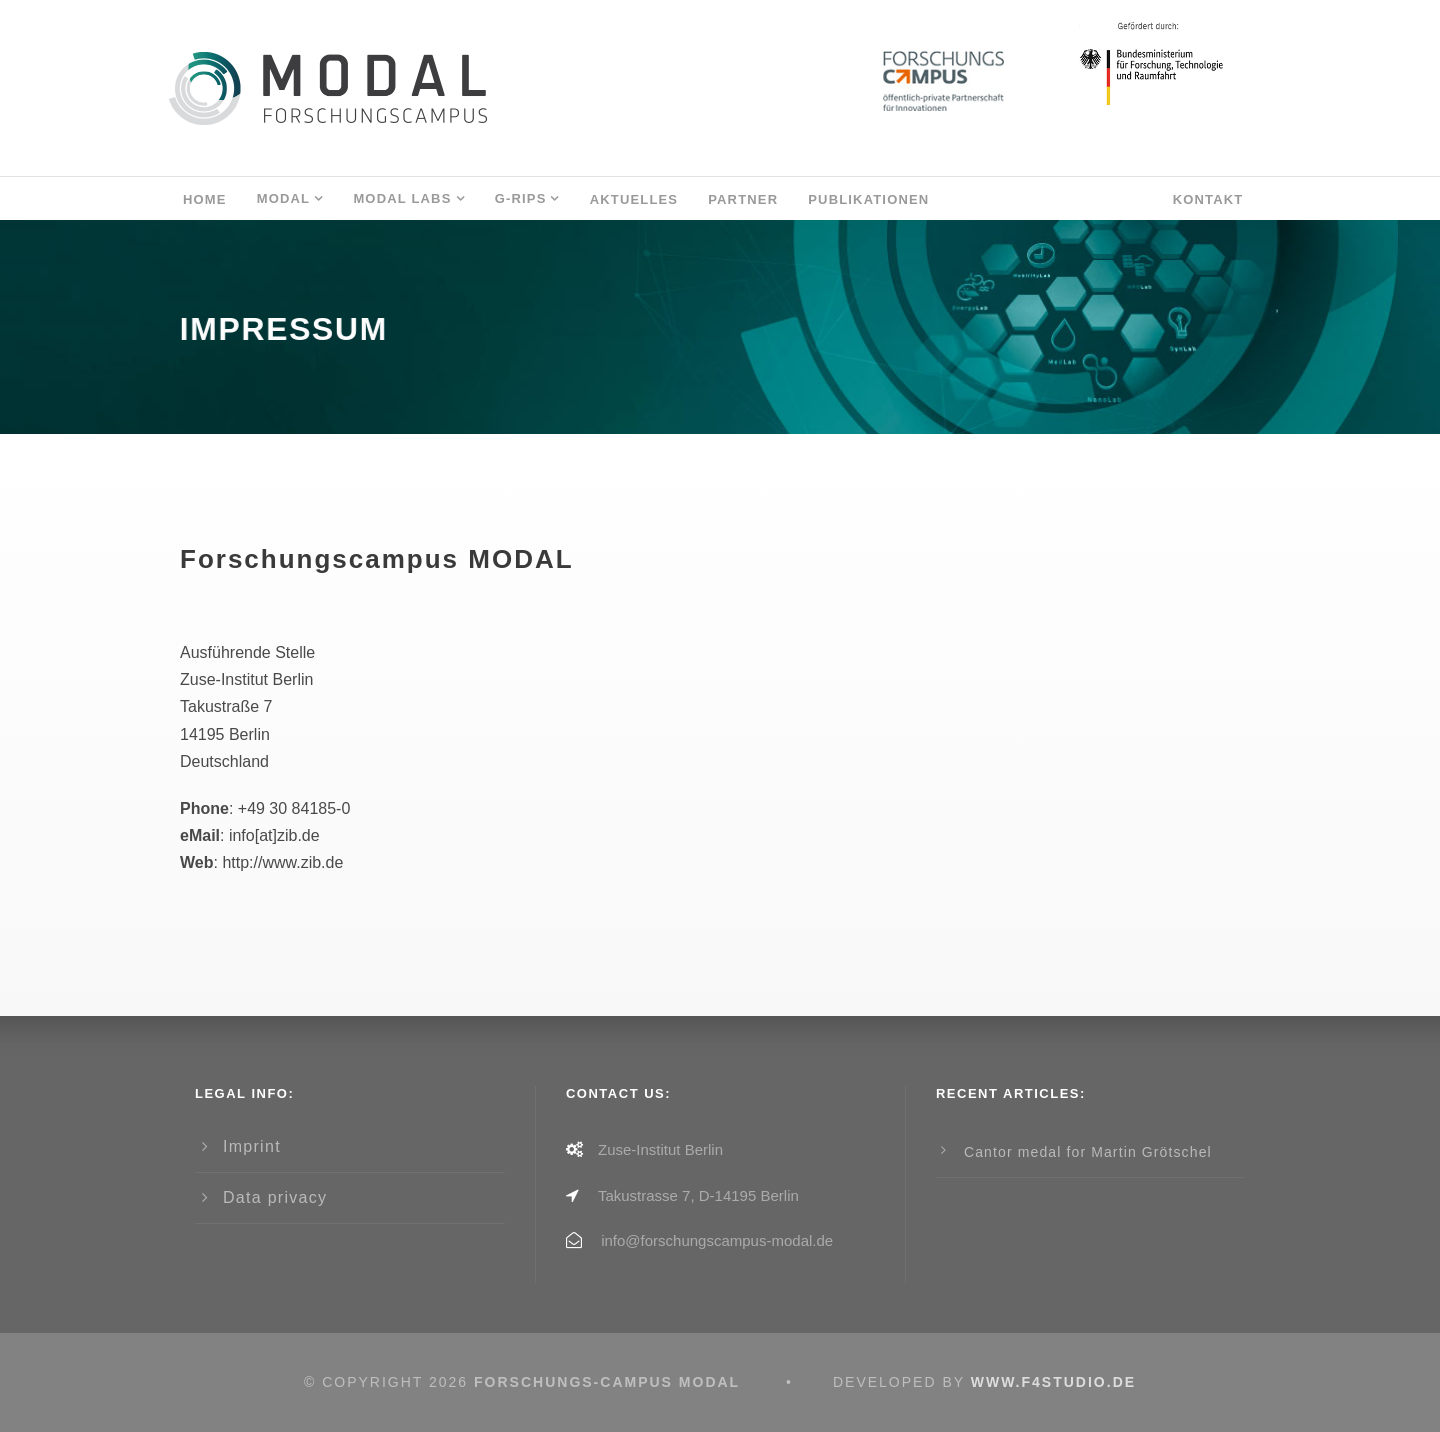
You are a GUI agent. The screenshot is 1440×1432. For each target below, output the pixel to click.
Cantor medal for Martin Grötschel (1088, 1152)
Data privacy (275, 1197)
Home (205, 199)
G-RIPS (521, 198)
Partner (743, 199)
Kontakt (1208, 199)
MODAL (284, 198)
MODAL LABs (402, 198)
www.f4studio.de (1053, 1382)
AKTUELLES (634, 199)
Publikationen (868, 199)
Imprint (252, 1146)
